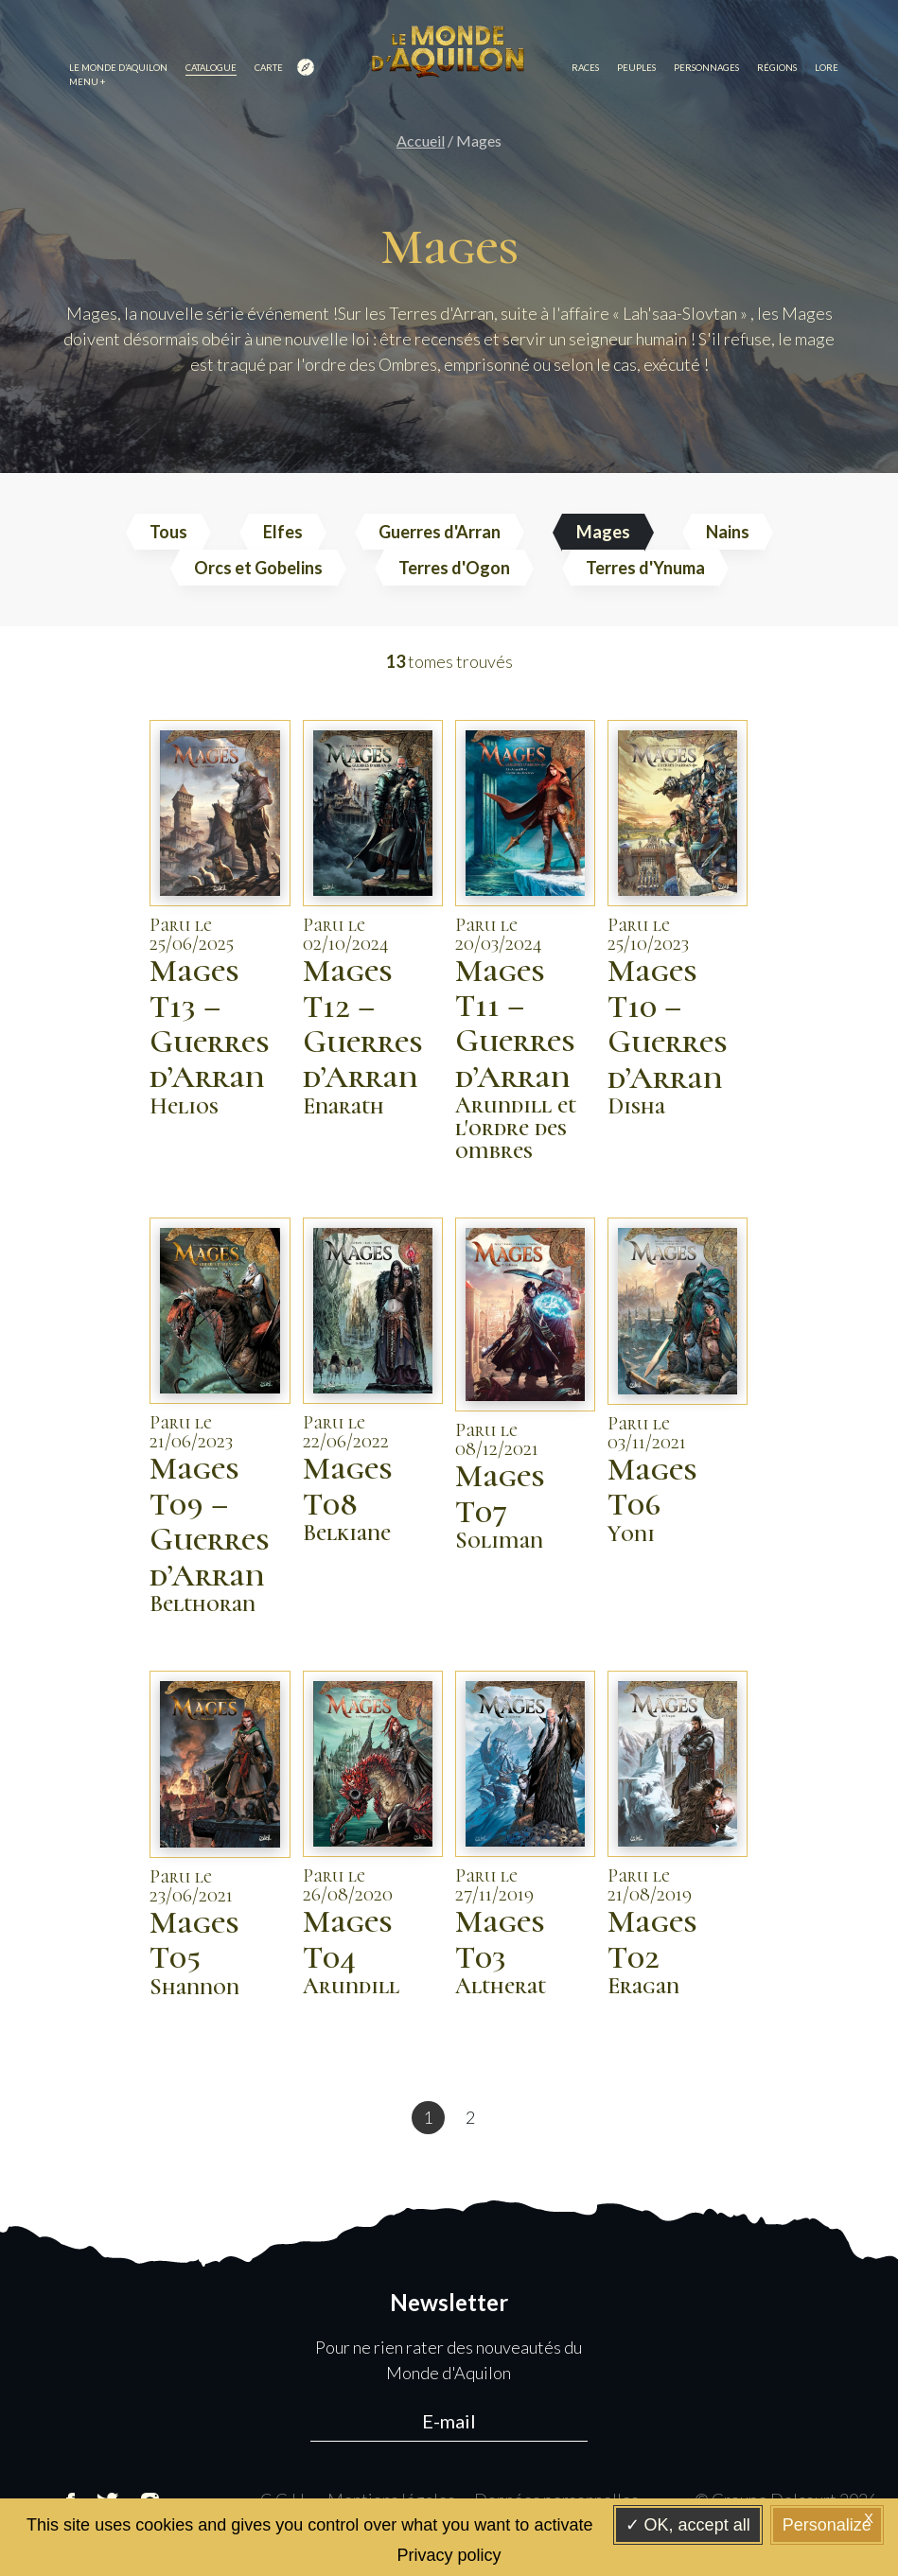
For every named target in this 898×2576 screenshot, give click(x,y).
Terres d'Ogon (454, 567)
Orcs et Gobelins (258, 567)
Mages (603, 531)
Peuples (636, 67)
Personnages (706, 67)
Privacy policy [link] (448, 2555)
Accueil (420, 140)
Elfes (283, 531)
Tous (168, 531)
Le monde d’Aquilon (118, 67)
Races (585, 67)
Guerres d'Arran (440, 531)
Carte (284, 68)
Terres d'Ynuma (645, 567)
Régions (777, 67)
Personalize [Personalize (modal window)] (827, 2524)
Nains (727, 531)
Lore (826, 67)
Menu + (87, 82)
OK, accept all (687, 2524)
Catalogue (211, 67)
